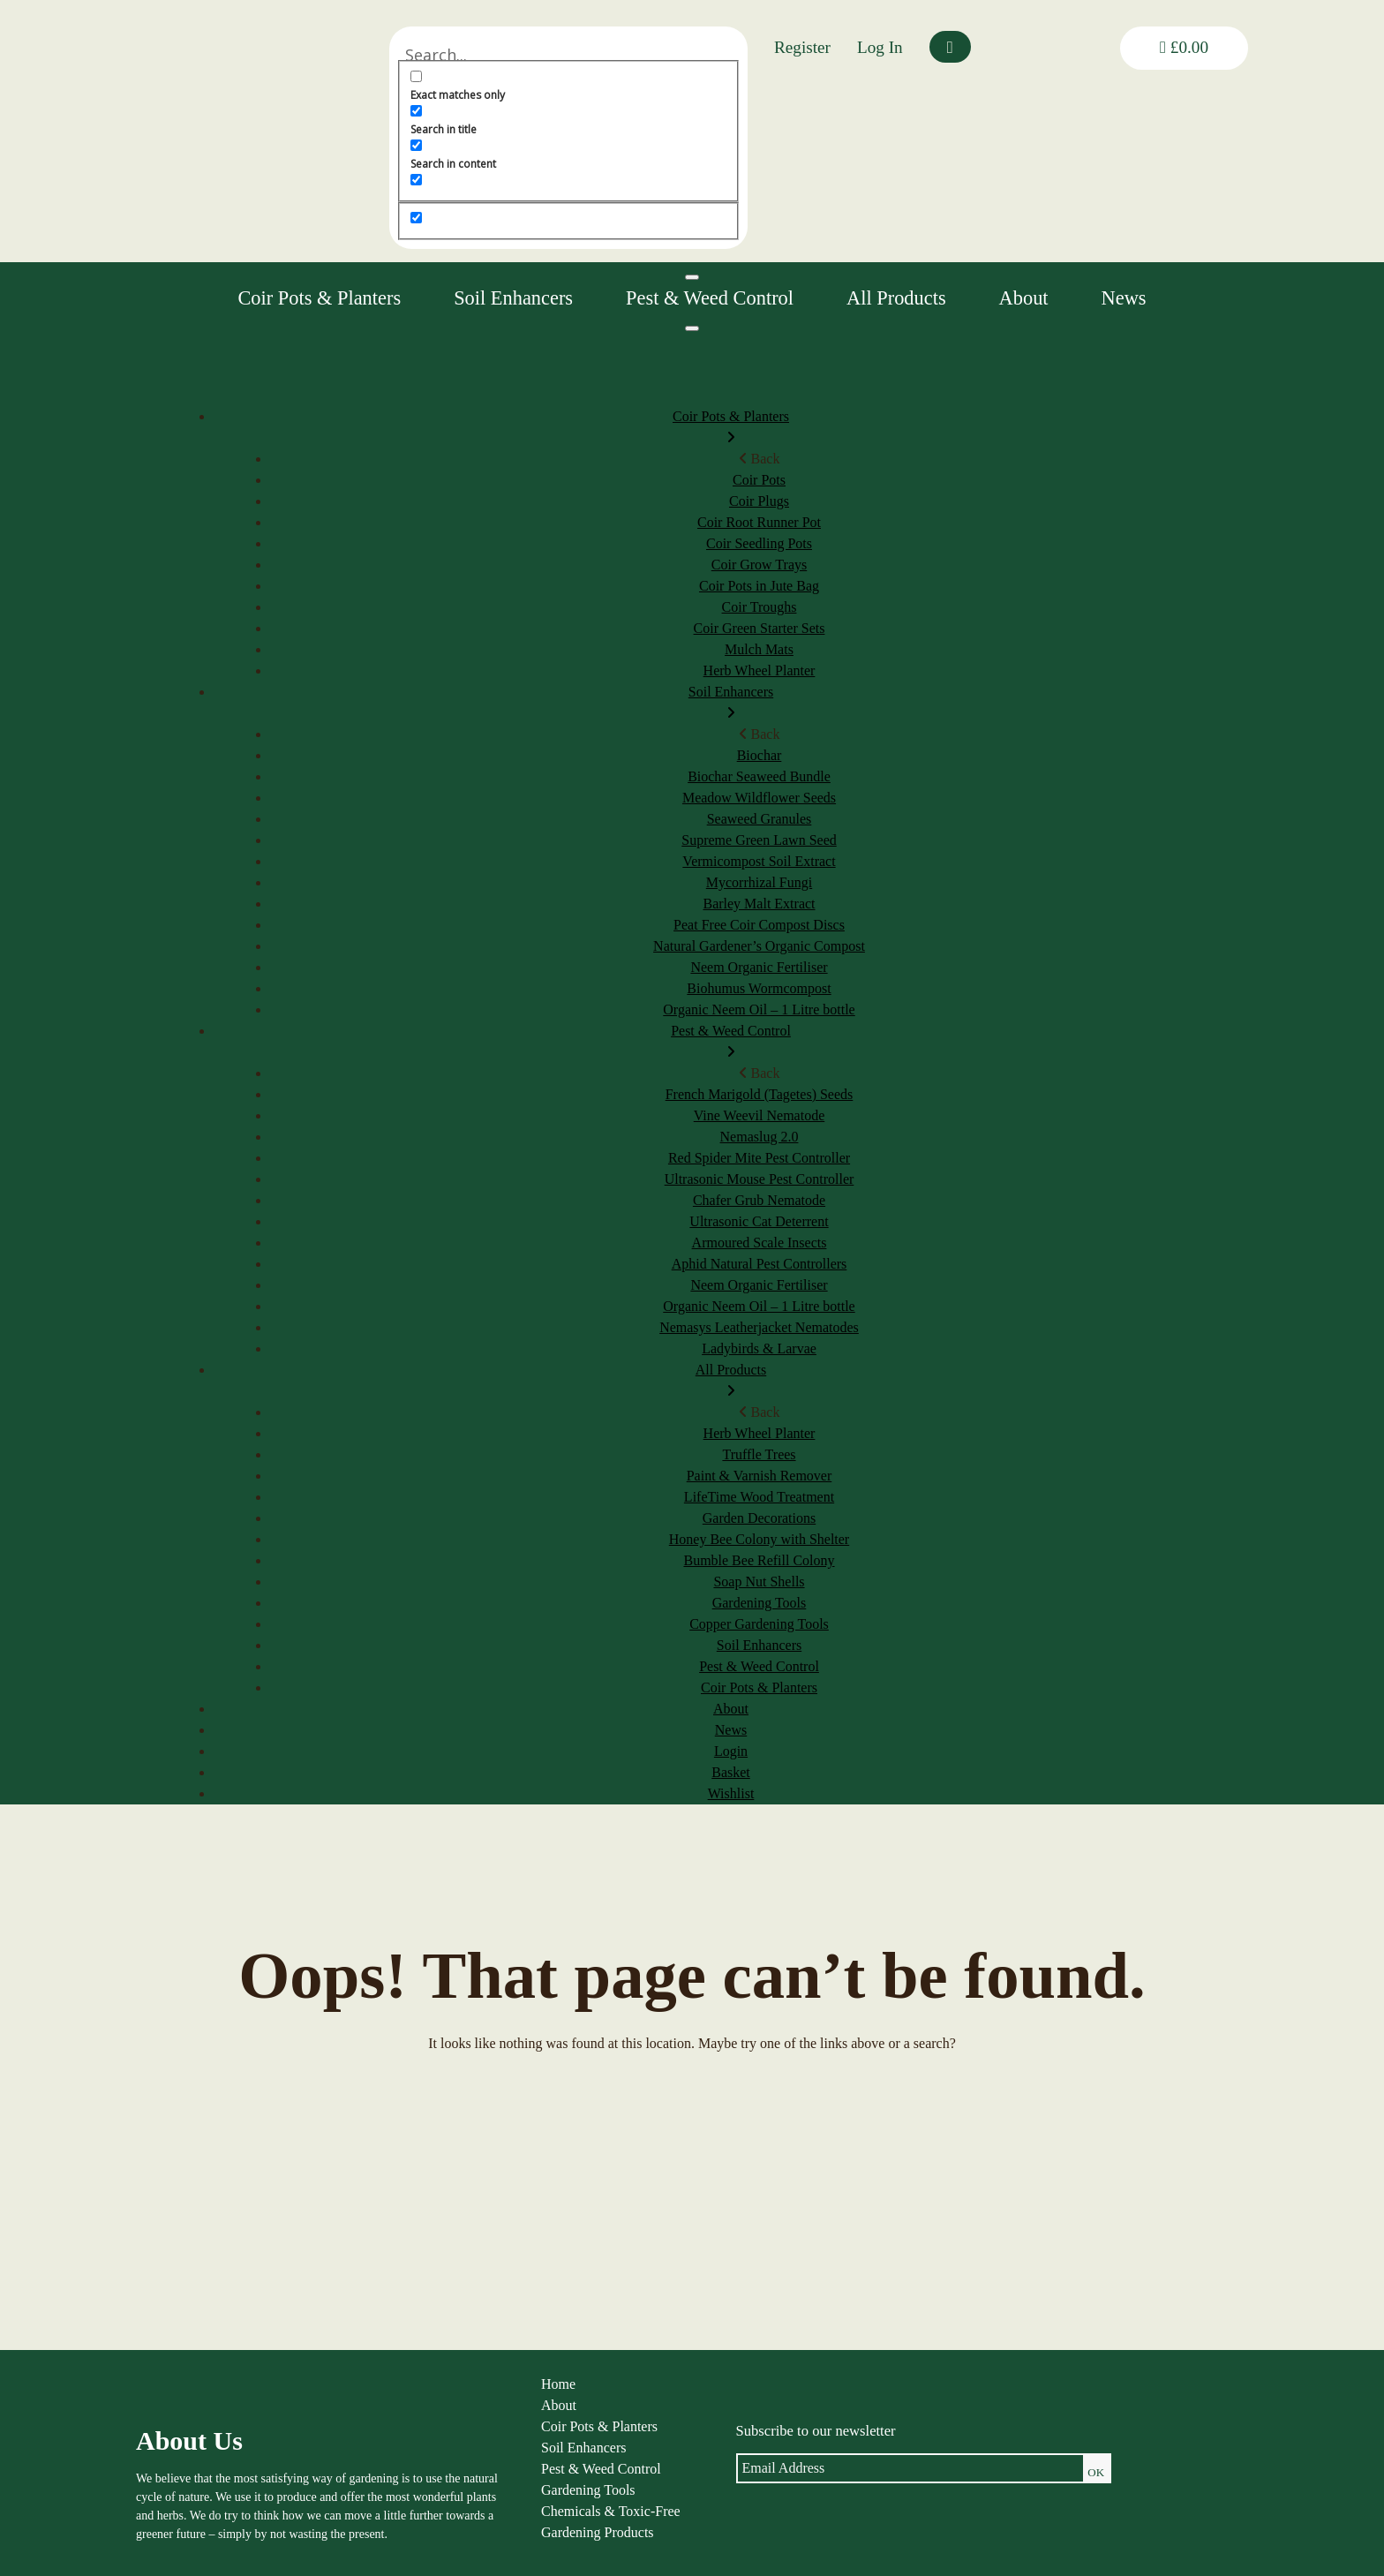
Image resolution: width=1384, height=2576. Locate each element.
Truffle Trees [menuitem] (758, 1454)
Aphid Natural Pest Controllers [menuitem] (759, 1263)
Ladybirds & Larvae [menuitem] (759, 1348)
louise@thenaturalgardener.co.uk (1163, 2540)
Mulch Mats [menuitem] (759, 649)
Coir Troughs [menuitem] (759, 606)
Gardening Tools (461, 2496)
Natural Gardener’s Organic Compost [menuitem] (759, 945)
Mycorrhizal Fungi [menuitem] (759, 882)
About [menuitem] (730, 1708)
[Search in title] (552, 111)
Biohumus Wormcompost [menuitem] (759, 988)
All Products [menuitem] (731, 1382)
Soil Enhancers (513, 298)
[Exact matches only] (552, 76)
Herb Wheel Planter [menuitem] (759, 670)
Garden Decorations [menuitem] (759, 1517)
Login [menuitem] (731, 1751)
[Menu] (692, 328)
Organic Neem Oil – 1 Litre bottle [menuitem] (758, 1009)
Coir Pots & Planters (319, 298)
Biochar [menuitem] (759, 755)
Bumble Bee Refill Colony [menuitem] (758, 1560)
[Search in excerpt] (552, 179)
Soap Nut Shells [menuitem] (758, 1581)
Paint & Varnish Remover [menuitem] (759, 1475)
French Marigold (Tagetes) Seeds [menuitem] (760, 1094)
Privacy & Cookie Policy (957, 2432)
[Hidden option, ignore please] (552, 217)
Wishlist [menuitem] (731, 1793)
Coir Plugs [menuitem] (759, 500)
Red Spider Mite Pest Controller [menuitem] (759, 1157)
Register (802, 47)
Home (431, 2390)
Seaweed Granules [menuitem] (759, 818)
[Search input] (636, 54)
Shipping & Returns (943, 2474)
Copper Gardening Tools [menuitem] (759, 1623)
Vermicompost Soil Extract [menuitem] (758, 861)
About (1024, 298)
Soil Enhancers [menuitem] (731, 704)
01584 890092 (1117, 2521)
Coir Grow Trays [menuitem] (759, 564)
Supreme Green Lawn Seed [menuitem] (759, 839)
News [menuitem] (731, 1729)
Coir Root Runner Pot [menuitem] (759, 522)
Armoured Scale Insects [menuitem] (759, 1242)
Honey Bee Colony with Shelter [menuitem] (759, 1539)
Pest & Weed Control (710, 298)
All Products (896, 298)
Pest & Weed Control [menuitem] (731, 1043)
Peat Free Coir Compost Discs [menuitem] (759, 924)
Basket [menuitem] (730, 1772)
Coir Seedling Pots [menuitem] (759, 543)
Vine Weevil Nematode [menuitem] (759, 1115)
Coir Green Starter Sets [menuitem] (759, 628)
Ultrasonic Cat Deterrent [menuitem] (758, 1221)
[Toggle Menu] (692, 277)
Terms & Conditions (944, 2453)
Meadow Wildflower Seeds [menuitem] (759, 797)
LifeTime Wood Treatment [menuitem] (759, 1496)
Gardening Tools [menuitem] (759, 1602)
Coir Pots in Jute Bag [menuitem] (759, 585)
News (1124, 298)
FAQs (903, 2496)
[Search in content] (552, 145)
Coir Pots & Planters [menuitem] (731, 428)
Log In (880, 47)
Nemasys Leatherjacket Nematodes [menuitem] (759, 1327)
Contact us (917, 2538)
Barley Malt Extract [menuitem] (759, 903)
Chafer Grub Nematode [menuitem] (759, 1200)
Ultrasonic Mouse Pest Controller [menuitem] (759, 1178)
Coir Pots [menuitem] (759, 479)
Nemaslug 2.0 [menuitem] (759, 1136)
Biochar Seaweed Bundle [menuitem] (759, 776)
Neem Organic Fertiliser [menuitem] (758, 967)
